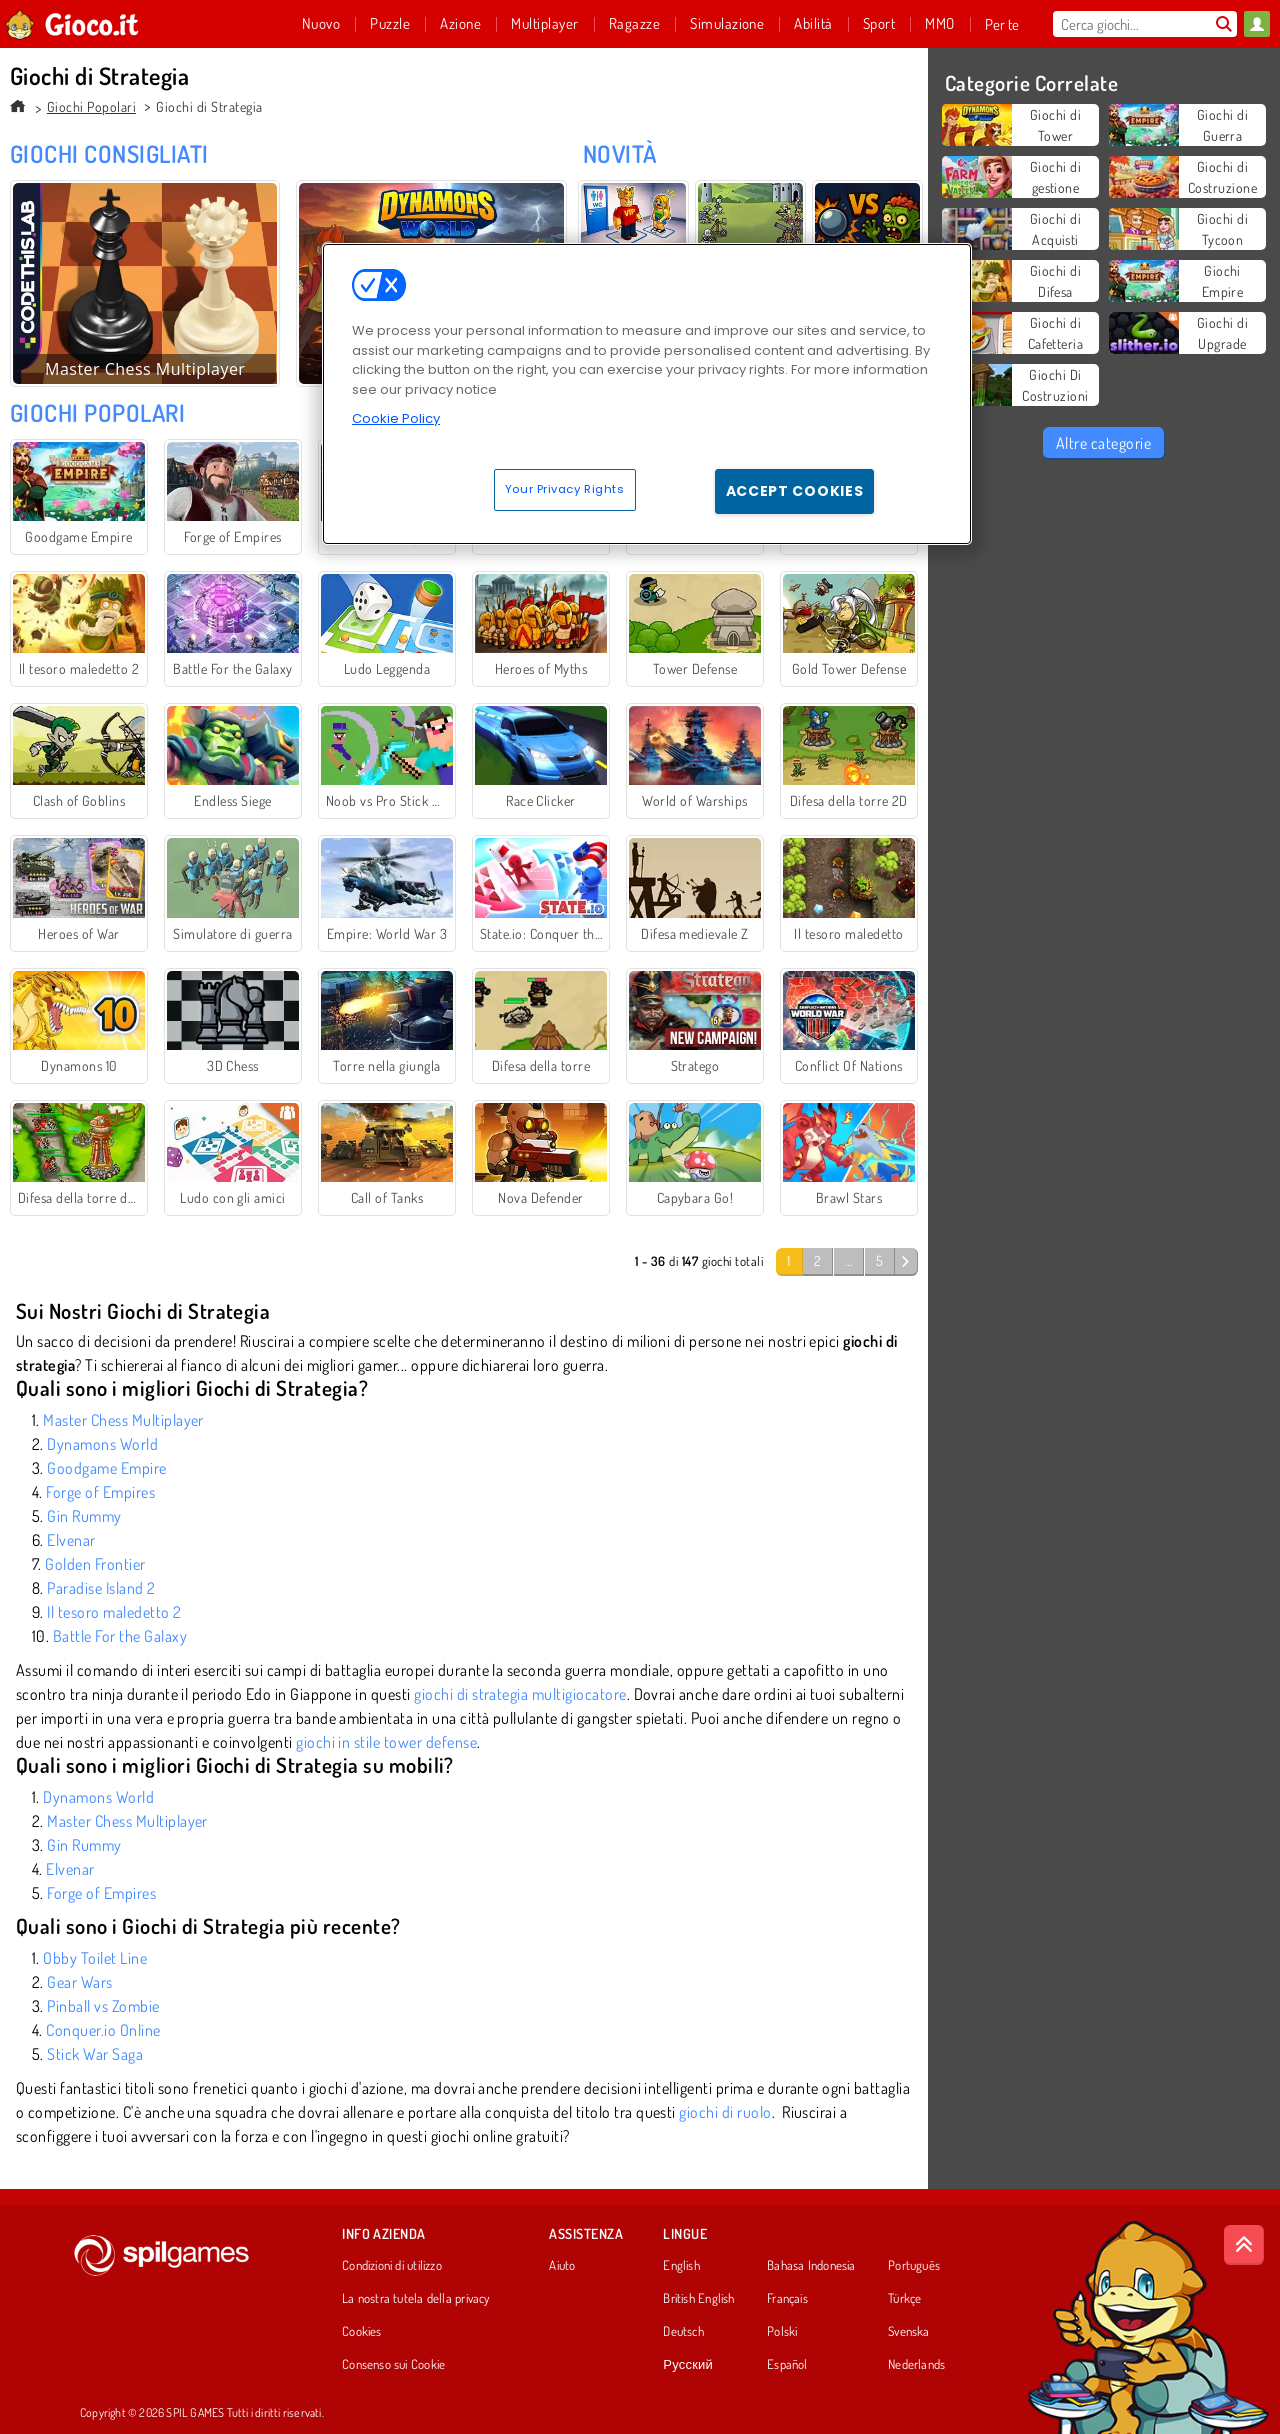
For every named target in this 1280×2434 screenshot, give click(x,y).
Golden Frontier (95, 1564)
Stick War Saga (95, 2054)
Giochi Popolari (91, 106)
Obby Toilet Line (95, 1958)
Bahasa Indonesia (811, 2266)
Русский (688, 2365)
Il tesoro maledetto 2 (114, 1612)
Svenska (909, 2332)
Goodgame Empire (106, 1468)
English (681, 2266)
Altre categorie (1103, 443)
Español (787, 2365)
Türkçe (904, 2299)
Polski (782, 2332)
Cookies (362, 2332)
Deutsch (683, 2332)
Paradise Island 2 (101, 1588)
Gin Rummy (84, 1516)
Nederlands (916, 2365)
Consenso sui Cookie (393, 2365)
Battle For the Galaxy (120, 1636)
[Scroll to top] (1244, 2245)
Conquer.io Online (103, 2030)
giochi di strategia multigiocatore (520, 1694)
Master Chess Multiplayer (123, 1420)
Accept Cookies (795, 491)
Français (787, 2299)
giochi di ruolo (725, 2112)
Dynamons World (102, 1444)
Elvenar (71, 1540)
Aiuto (562, 2266)
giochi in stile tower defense (386, 1742)
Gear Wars (79, 1982)
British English (698, 2299)
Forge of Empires (100, 1492)
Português (914, 2266)
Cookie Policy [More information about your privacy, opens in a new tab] (396, 418)
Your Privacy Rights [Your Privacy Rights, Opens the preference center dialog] (565, 489)
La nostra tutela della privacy (416, 2299)
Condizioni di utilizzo (392, 2266)
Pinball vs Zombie (103, 2006)
